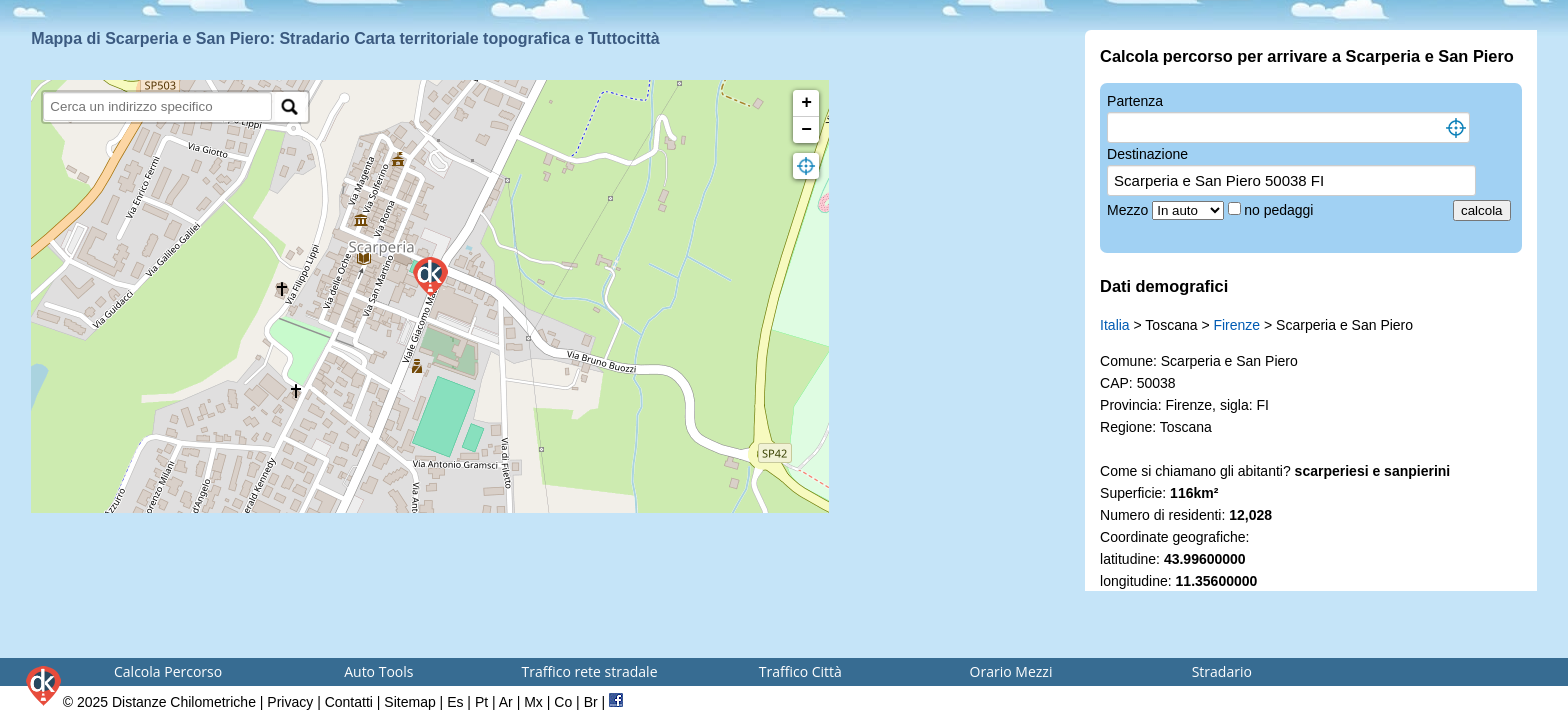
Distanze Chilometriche (184, 702)
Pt (481, 702)
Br (591, 702)
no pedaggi (1280, 210)
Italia (1115, 325)
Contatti (349, 702)
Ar (506, 702)
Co (563, 702)
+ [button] (806, 103)
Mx (533, 702)
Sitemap (409, 702)
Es (455, 702)
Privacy (290, 702)
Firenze (1236, 325)
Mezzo (1129, 210)
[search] (157, 106)
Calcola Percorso (168, 671)
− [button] (806, 130)
